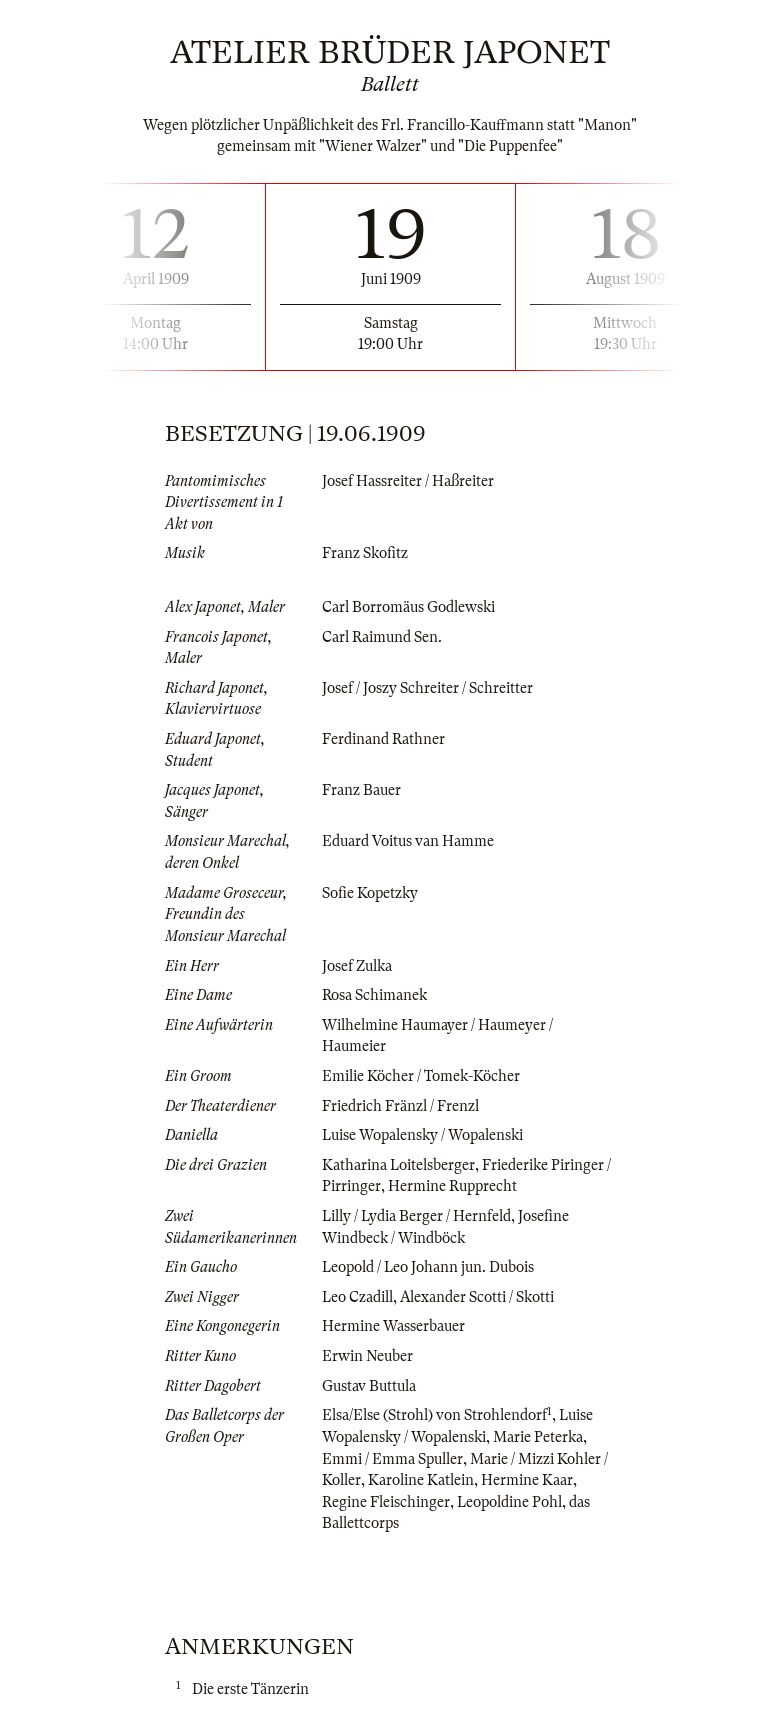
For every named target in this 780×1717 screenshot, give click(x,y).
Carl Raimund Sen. (382, 637)
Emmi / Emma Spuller (392, 1459)
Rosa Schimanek (374, 995)
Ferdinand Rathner (383, 739)
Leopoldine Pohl (509, 1502)
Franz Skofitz (365, 553)
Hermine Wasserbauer (393, 1326)
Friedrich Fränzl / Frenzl (400, 1106)
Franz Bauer (361, 790)
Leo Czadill (357, 1297)
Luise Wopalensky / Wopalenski (422, 1135)
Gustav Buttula (369, 1386)
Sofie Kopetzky (370, 893)
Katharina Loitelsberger (398, 1165)
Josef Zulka (357, 966)
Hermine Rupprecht (452, 1186)
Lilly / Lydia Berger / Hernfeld (416, 1216)
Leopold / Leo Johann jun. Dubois (428, 1267)
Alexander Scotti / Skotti (477, 1297)
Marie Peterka (538, 1437)
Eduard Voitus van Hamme (408, 841)
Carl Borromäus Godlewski (408, 607)
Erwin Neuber (367, 1356)
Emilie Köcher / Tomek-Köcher (421, 1076)
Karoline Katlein (421, 1480)
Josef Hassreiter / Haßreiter (408, 481)
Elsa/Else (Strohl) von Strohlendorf (434, 1415)
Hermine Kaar (527, 1480)
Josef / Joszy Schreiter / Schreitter (427, 688)
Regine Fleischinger (386, 1502)
